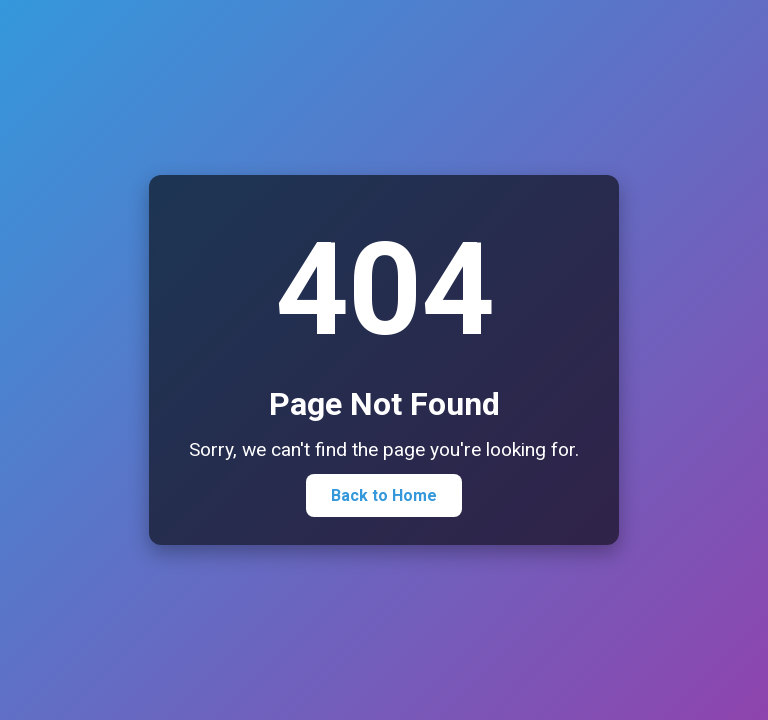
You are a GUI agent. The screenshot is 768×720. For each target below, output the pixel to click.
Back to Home (384, 495)
